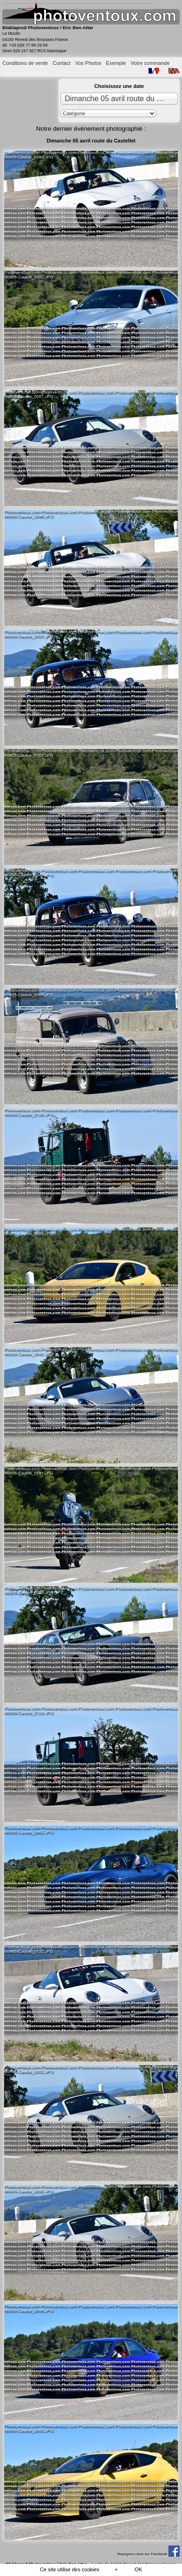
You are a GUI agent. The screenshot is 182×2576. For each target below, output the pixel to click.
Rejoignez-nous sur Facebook (148, 2554)
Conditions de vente (25, 63)
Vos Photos (88, 63)
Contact (61, 63)
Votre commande (150, 63)
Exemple (116, 63)
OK (138, 2569)
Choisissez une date (119, 86)
